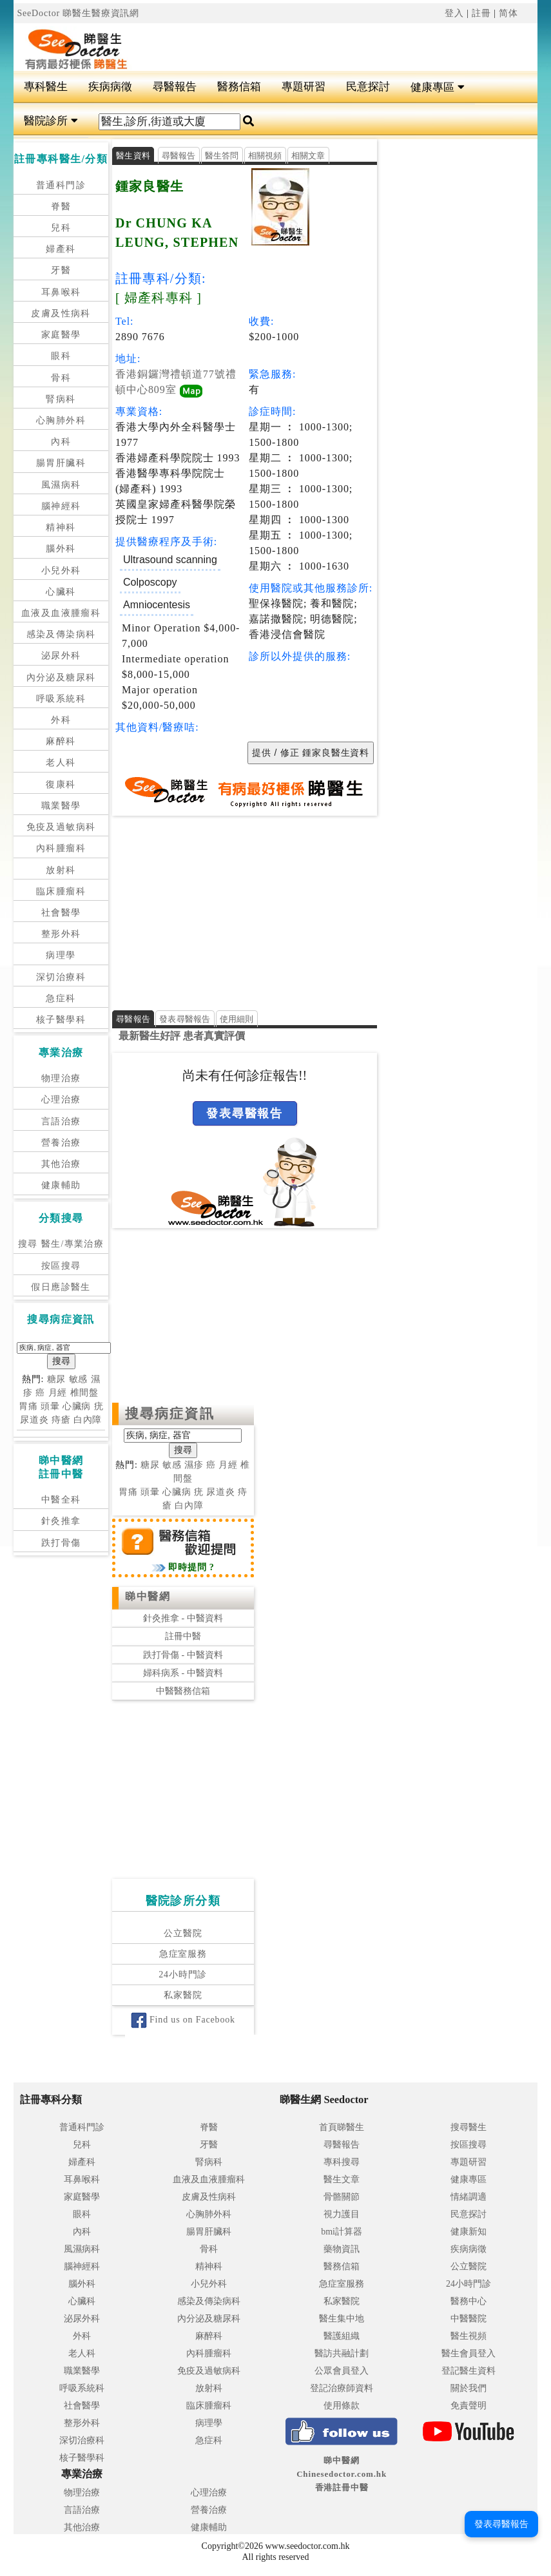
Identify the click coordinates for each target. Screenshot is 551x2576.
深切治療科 (61, 977)
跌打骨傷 (61, 1543)
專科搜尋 (342, 2162)
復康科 (60, 784)
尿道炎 (34, 1420)
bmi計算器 (341, 2231)
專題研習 (303, 87)
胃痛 (28, 1406)
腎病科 (60, 399)
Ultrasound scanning (170, 559)
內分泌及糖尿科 (61, 677)
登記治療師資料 (341, 2388)
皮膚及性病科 (60, 313)
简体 (508, 13)
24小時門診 (183, 1974)
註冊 (481, 13)
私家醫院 (183, 1995)
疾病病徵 (110, 87)
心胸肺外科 (61, 420)
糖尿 (56, 1379)
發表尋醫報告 (185, 1019)
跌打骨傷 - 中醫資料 (183, 1655)
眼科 (61, 356)
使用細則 (237, 1019)
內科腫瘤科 (61, 848)
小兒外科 (61, 570)
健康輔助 (61, 1185)
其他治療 (61, 1164)
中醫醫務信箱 (183, 1691)
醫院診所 (50, 121)
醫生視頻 (468, 2336)
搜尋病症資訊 (170, 1414)
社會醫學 (61, 913)
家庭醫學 (61, 335)
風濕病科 (61, 485)
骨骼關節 (342, 2197)
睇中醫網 (147, 1596)
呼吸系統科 (61, 699)
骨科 (61, 378)
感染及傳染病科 (61, 634)
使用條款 (342, 2405)
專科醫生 (46, 87)
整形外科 (61, 934)
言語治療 (61, 1121)
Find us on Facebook (183, 2019)
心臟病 (77, 1406)
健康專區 (437, 87)
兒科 (61, 228)
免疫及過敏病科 (61, 827)
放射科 (60, 870)
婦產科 (60, 249)
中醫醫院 (468, 2318)
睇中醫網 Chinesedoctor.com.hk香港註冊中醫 (341, 2474)
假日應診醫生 (60, 1287)
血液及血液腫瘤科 (61, 613)
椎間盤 (84, 1393)
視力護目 (342, 2214)
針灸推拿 (61, 1521)
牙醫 (61, 270)
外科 (61, 720)
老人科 (60, 762)
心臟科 (60, 592)
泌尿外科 (61, 655)
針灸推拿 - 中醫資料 (183, 1618)
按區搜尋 (61, 1266)
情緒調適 (468, 2197)
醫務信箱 (239, 87)
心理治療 (61, 1099)
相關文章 (308, 155)
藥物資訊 (342, 2249)
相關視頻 (265, 155)
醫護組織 (342, 2336)
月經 (58, 1393)
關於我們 (468, 2388)
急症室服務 (183, 1954)
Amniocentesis (156, 604)
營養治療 (61, 1143)
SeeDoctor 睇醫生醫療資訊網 (78, 13)
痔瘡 (61, 1420)
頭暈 (50, 1406)
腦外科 (60, 548)
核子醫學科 (61, 1019)
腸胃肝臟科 (61, 463)
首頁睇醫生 (341, 2127)
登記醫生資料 (468, 2371)
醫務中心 (468, 2301)
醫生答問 (222, 155)
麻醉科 (60, 741)
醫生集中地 (341, 2318)
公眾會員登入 (341, 2371)
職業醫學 (61, 806)
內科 (61, 442)
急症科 (60, 998)
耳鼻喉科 (61, 292)
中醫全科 (61, 1499)
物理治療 (61, 1078)
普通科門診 (61, 185)
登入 (454, 13)
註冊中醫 (183, 1637)
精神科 (60, 527)
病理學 (60, 955)
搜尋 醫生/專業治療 (61, 1244)
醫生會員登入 (468, 2353)
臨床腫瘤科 (61, 891)
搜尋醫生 (468, 2127)
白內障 (87, 1420)
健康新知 (468, 2231)
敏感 (78, 1379)
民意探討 (368, 87)
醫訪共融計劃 (341, 2353)
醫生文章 (342, 2179)
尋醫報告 (175, 87)
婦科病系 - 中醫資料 (183, 1673)
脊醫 (61, 206)
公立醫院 (183, 1933)
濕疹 (194, 1465)
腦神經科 (61, 506)
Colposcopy (150, 582)
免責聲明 (468, 2405)
